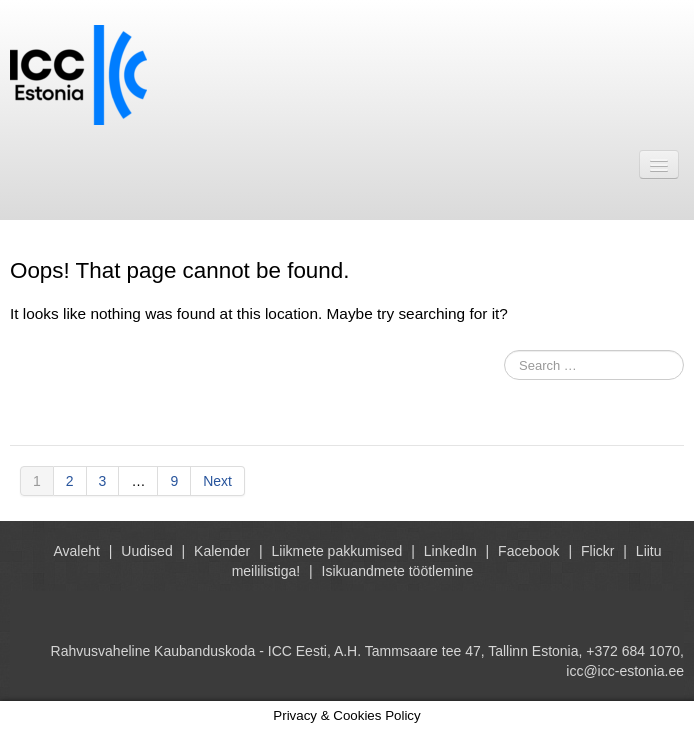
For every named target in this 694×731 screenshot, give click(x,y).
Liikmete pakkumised (337, 551)
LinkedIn (450, 551)
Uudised (146, 551)
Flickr (597, 551)
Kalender (222, 551)
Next (217, 481)
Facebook (528, 551)
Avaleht (76, 551)
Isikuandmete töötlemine (398, 571)
